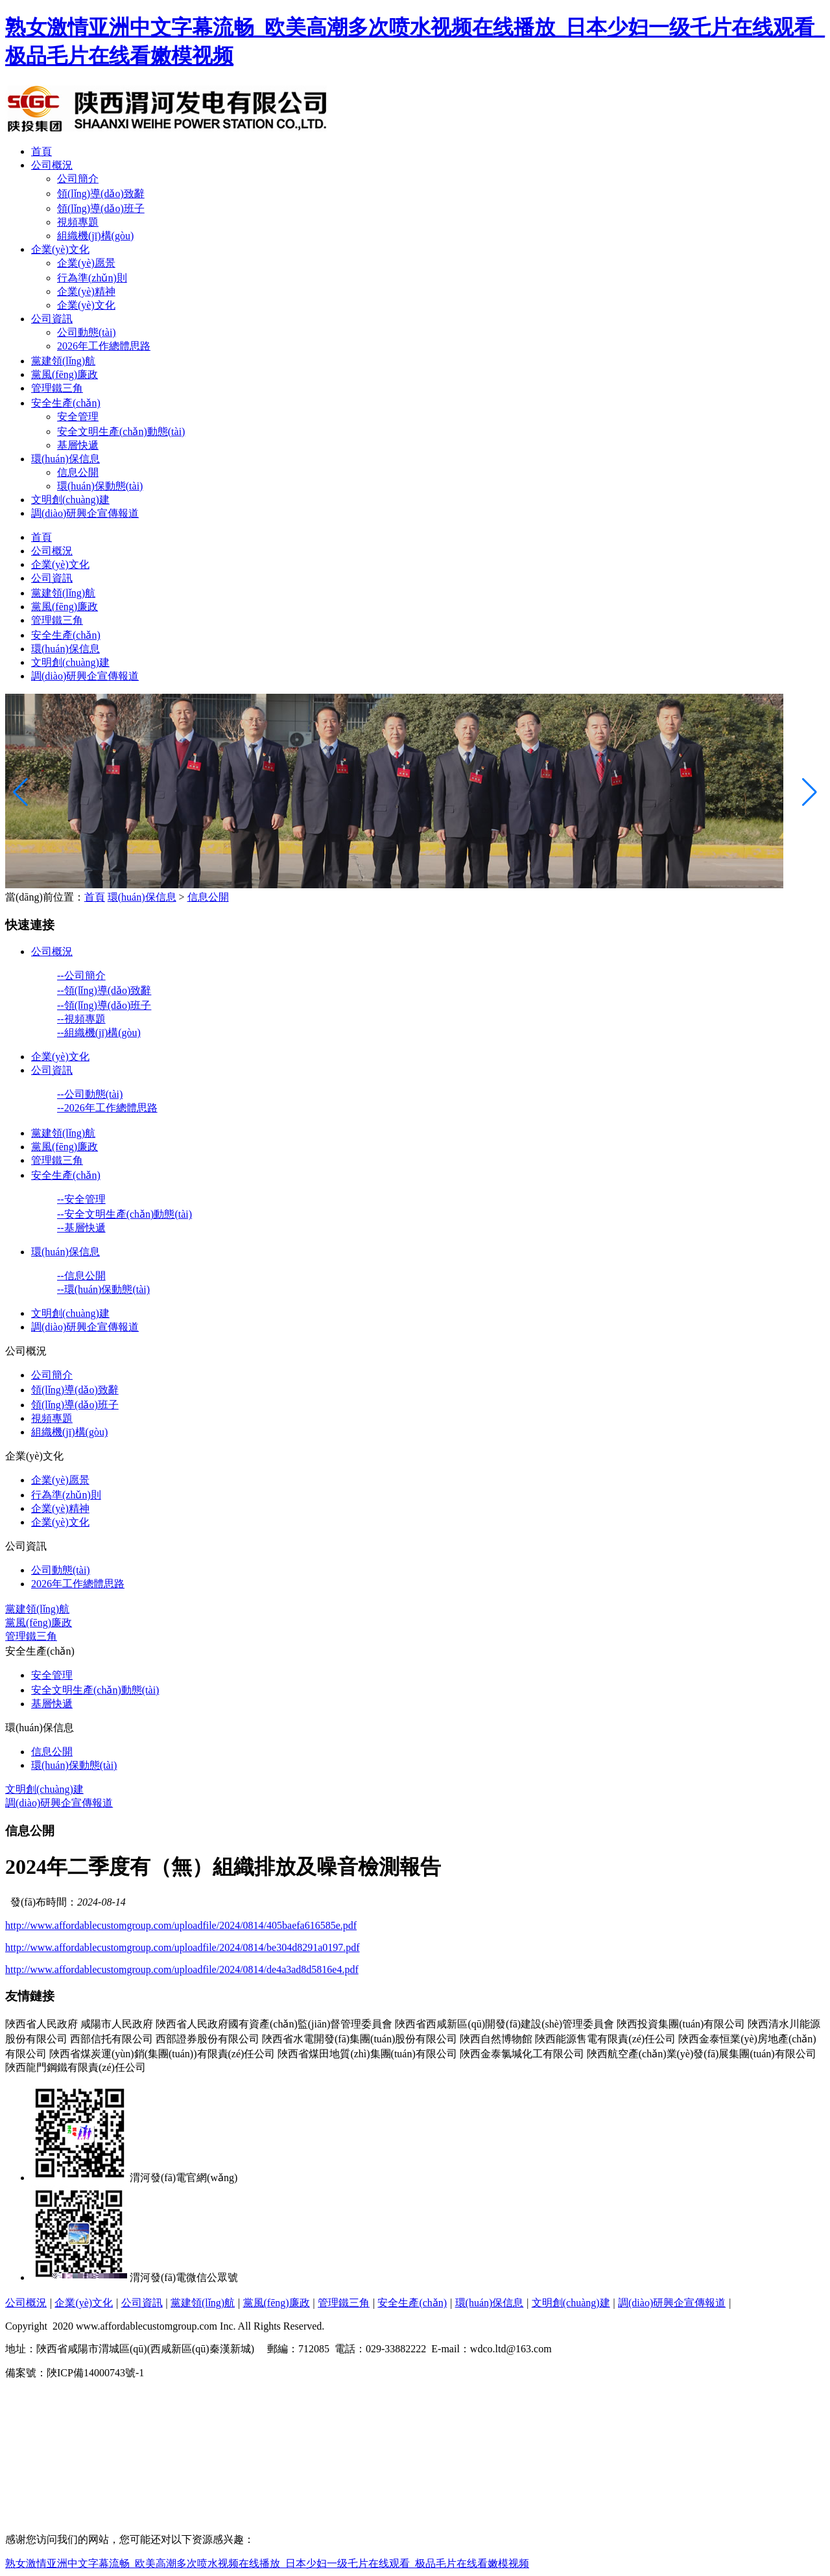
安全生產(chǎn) (66, 402)
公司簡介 (78, 178)
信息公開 (78, 472)
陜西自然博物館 (496, 2038)
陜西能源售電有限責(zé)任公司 (605, 2038)
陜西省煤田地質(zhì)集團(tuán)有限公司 (367, 2053)
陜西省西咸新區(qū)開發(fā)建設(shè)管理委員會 (504, 2023)
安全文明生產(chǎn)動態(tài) (121, 431)
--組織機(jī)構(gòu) (99, 1032)
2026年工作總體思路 (103, 345)
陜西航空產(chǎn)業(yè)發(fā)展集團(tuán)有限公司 (701, 2053)
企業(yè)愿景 (86, 262)
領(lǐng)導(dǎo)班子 (101, 208)
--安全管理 (81, 1199)
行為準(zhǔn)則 (92, 277)
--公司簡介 (81, 975)
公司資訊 (52, 318)
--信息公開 (81, 1275)
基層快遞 (78, 445)
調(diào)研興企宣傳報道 (85, 513)
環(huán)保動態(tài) (100, 485)
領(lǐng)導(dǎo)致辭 (101, 193)
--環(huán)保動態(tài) (103, 1289)
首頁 (41, 151)
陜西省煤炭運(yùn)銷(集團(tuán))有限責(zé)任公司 (162, 2053)
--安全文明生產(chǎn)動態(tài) (124, 1214)
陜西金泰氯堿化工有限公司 (522, 2053)
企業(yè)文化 (60, 249)
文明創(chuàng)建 (70, 499)
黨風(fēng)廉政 (64, 374)
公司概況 (52, 165)
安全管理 (78, 416)
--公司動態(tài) (90, 1094)
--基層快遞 (81, 1227)
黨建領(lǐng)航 (63, 360)
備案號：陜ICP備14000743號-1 (77, 2372)
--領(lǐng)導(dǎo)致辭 (104, 990)
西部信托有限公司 (111, 2038)
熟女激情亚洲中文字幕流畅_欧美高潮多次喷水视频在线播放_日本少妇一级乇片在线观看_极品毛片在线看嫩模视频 (267, 2563)
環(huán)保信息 (65, 458)
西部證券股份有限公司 (207, 2038)
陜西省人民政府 (41, 2023)
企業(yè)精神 (86, 291)
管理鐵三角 (57, 388)
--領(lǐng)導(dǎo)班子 (104, 1005)
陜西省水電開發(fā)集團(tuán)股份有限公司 (359, 2038)
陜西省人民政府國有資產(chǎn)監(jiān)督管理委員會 (274, 2023)
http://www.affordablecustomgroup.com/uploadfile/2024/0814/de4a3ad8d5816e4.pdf (182, 1969)
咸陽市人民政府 (116, 2023)
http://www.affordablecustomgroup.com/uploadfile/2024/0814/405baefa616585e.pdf (181, 1925)
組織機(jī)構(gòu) (95, 235)
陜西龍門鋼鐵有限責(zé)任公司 (75, 2067)
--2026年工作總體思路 (107, 1107)
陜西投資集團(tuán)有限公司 (681, 2023)
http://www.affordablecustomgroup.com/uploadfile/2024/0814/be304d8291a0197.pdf (182, 1947)
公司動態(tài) (86, 332)
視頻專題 (78, 222)
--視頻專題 (81, 1018)
